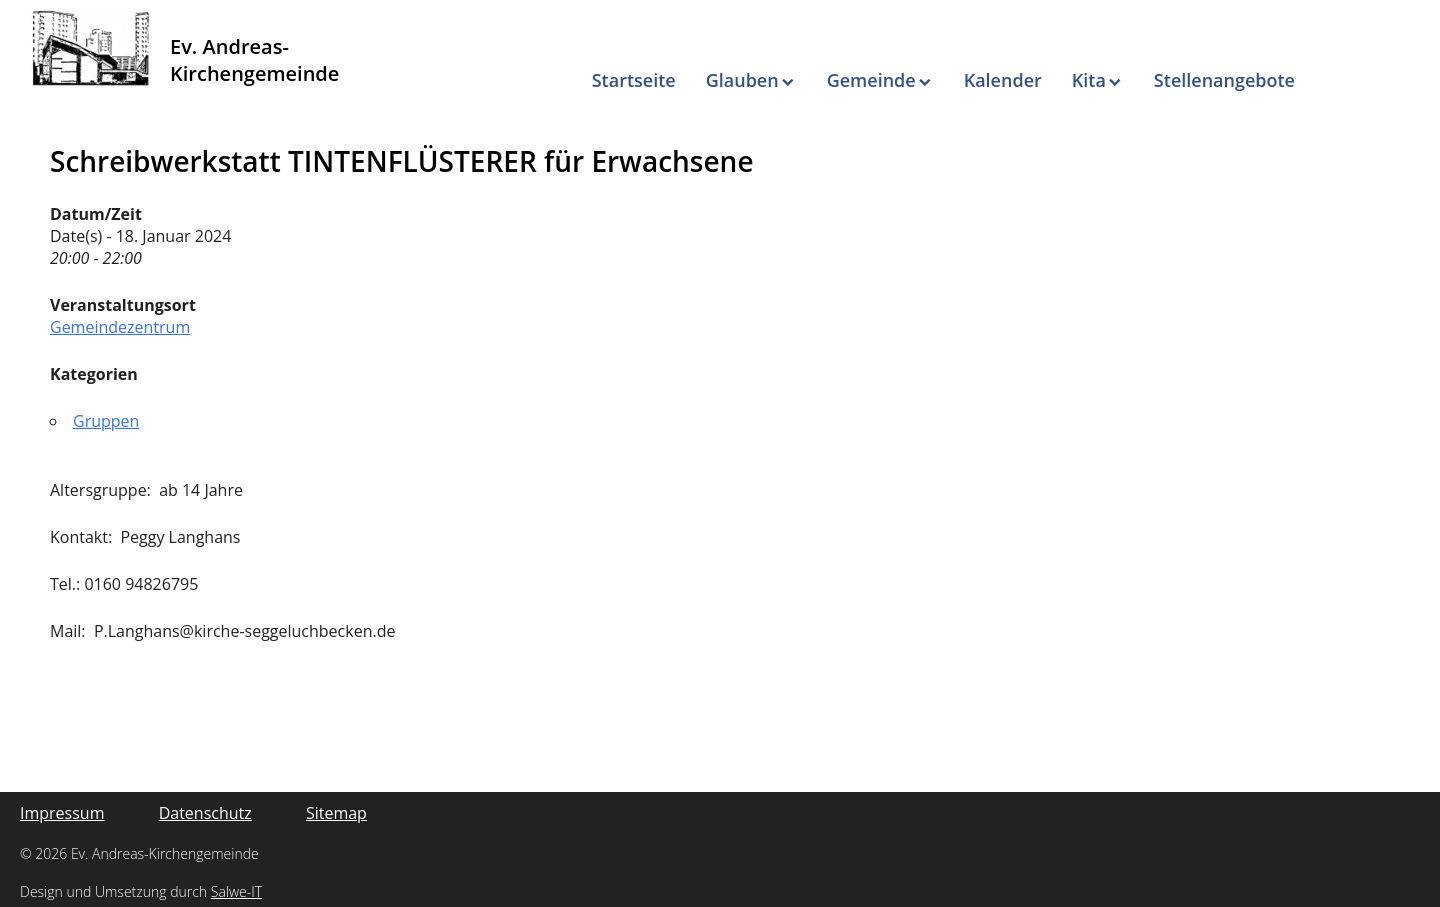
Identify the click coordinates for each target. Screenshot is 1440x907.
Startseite (634, 80)
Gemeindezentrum (120, 327)
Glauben (742, 80)
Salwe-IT (236, 891)
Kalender (1003, 80)
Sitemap (336, 813)
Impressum (62, 813)
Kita (1089, 80)
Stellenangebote (1224, 80)
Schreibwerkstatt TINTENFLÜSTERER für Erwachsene (402, 161)
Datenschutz (205, 813)
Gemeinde (871, 80)
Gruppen (106, 421)
